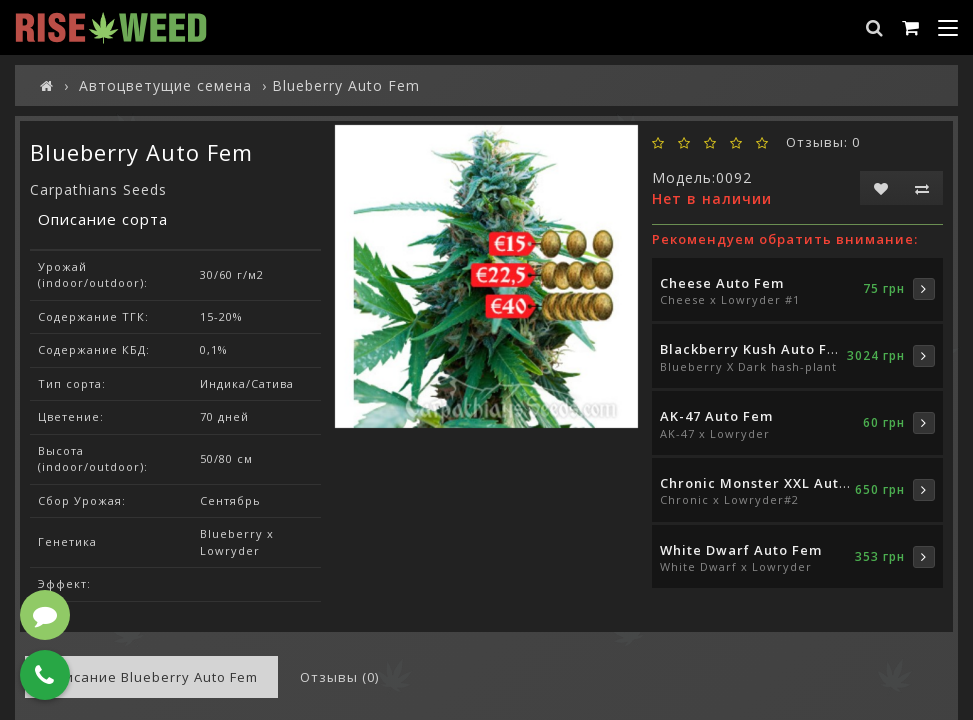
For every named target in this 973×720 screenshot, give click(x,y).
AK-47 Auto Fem (716, 416)
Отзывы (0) (339, 677)
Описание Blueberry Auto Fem (151, 677)
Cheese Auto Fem (722, 283)
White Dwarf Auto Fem (741, 550)
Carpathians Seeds (98, 189)
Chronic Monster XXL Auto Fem (771, 483)
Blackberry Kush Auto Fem (754, 349)
